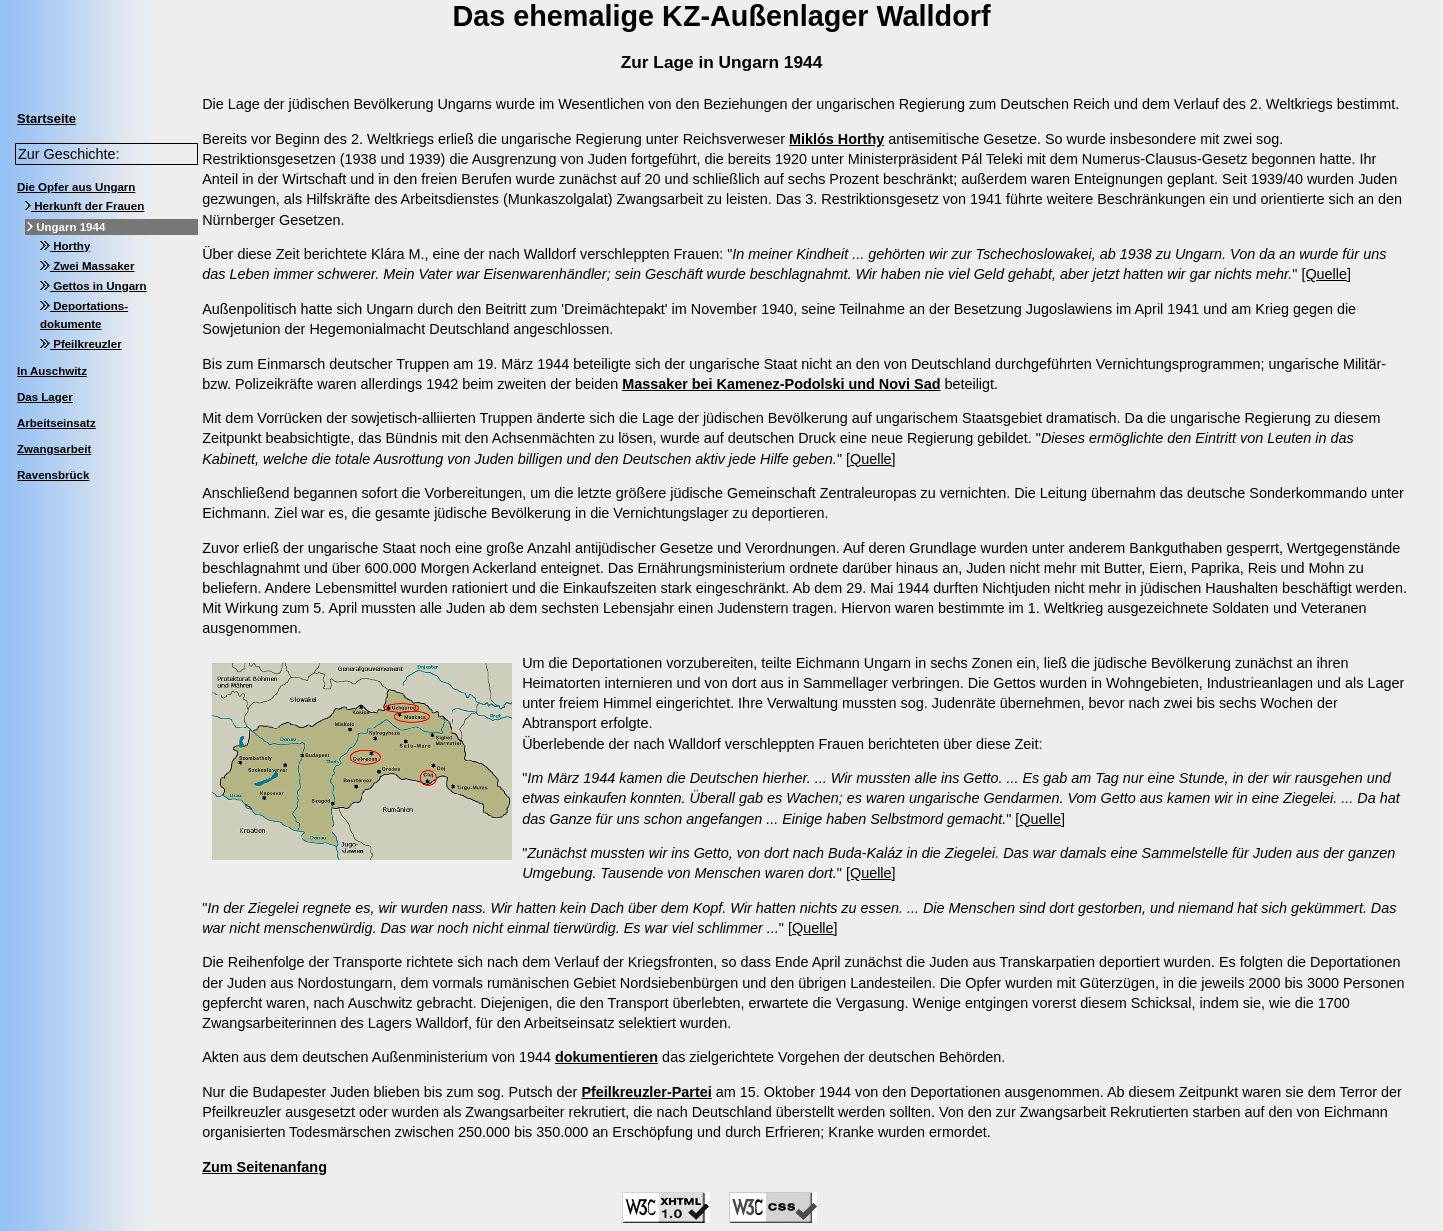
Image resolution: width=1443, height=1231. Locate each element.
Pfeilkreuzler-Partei (646, 1092)
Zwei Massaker (87, 266)
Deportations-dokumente (84, 314)
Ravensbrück (53, 475)
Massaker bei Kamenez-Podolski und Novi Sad (781, 384)
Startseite (46, 118)
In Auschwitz (52, 371)
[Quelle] (1326, 274)
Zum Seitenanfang (264, 1167)
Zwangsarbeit (54, 449)
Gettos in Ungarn (93, 286)
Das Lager (45, 397)
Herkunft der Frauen (84, 206)
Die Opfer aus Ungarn (76, 187)
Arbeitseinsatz (56, 423)
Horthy (65, 246)
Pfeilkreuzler (81, 344)
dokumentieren (606, 1057)
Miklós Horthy (836, 139)
